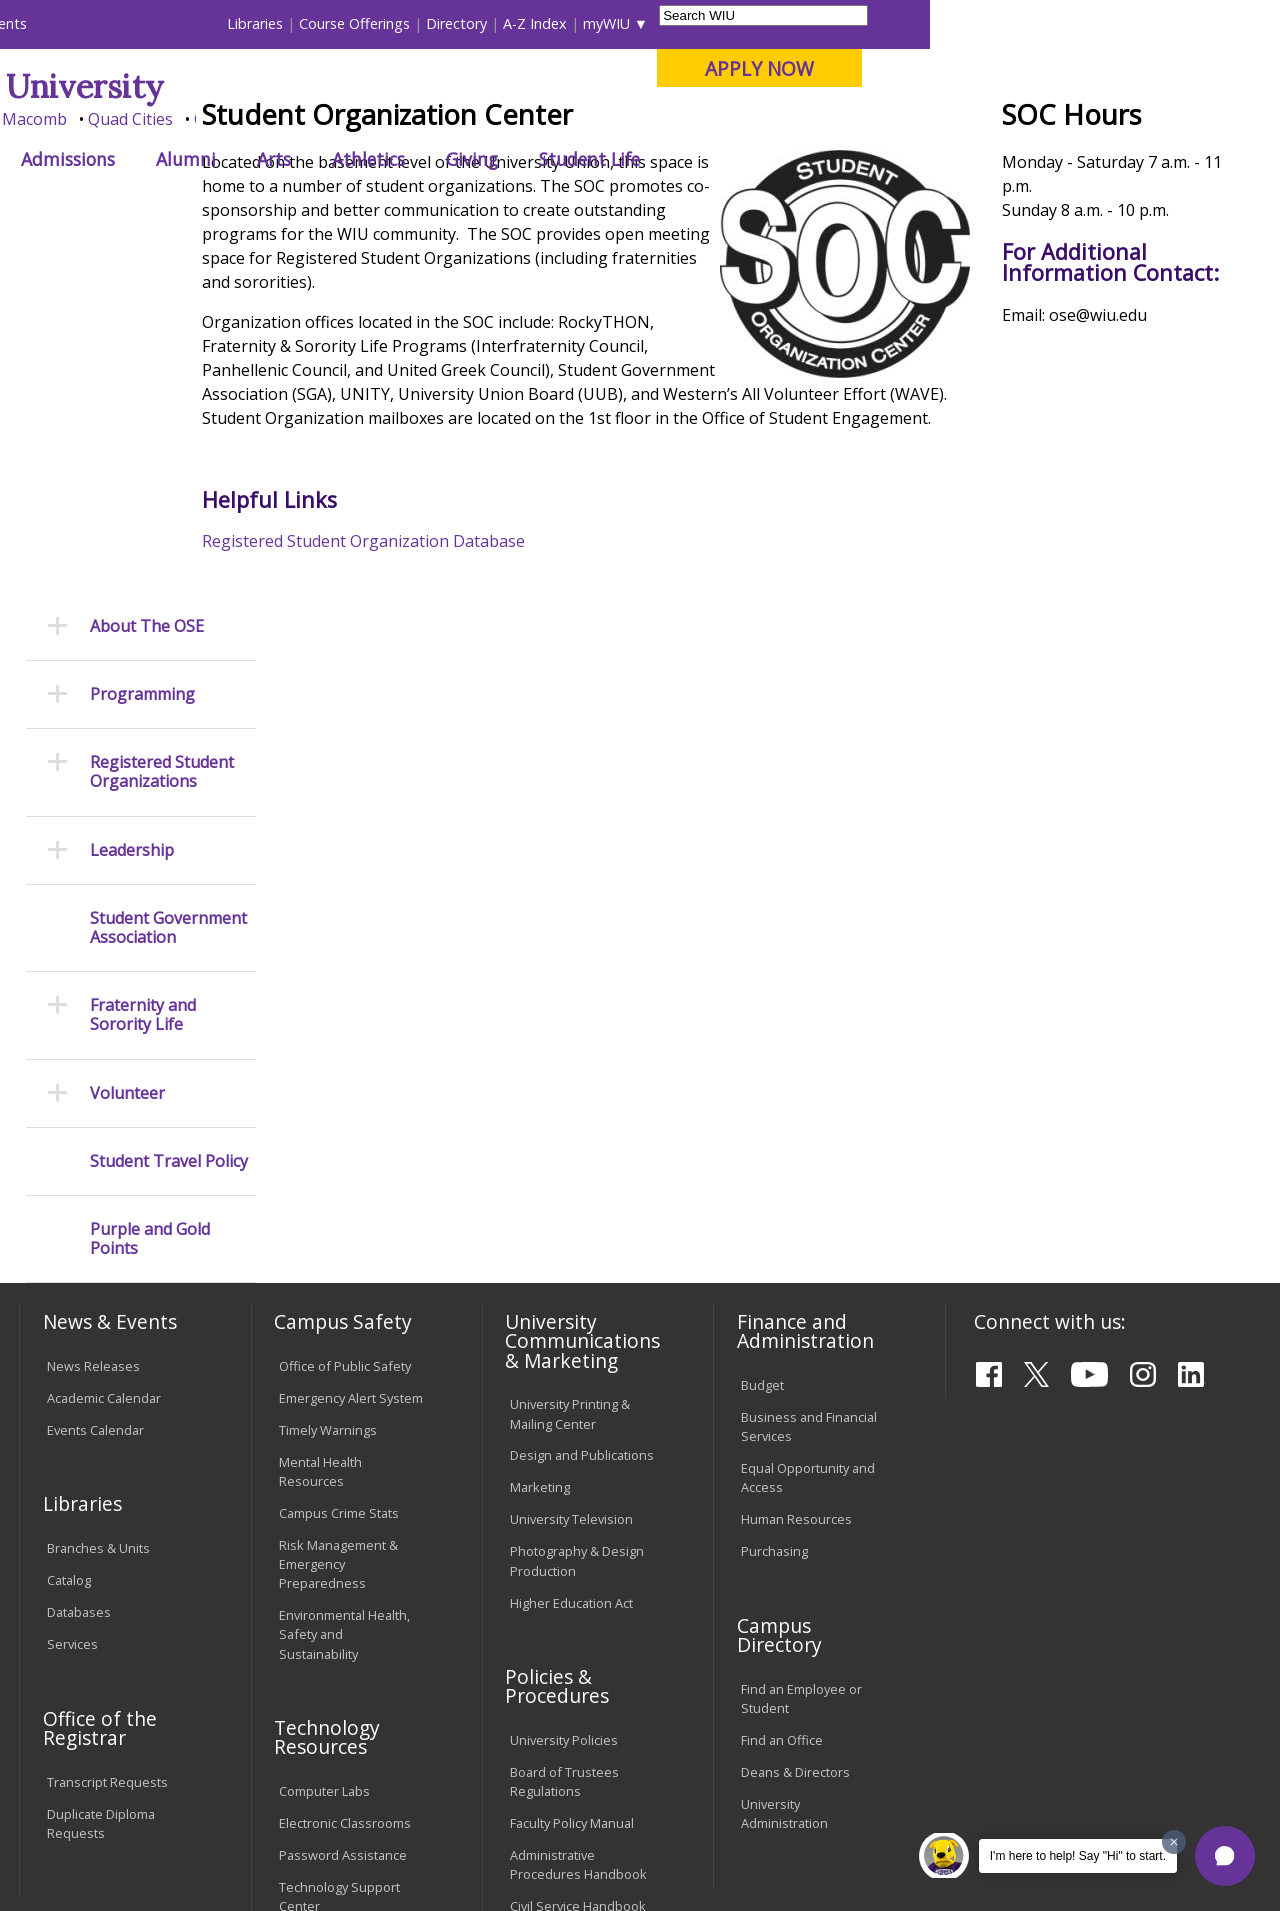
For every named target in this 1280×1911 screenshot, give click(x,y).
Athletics (718, 159)
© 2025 (72, 1848)
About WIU (157, 159)
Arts (624, 159)
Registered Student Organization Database (430, 712)
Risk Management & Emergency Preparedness (338, 1222)
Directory (806, 23)
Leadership (132, 507)
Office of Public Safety (345, 1023)
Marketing (540, 1145)
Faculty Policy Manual (572, 1481)
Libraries (605, 23)
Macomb (384, 119)
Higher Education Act (571, 1260)
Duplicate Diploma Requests (101, 1480)
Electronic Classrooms (345, 1481)
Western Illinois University (314, 86)
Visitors (189, 23)
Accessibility (95, 1765)
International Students (304, 23)
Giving (822, 159)
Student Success (428, 204)
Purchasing (774, 1209)
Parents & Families (87, 23)
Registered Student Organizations (162, 430)
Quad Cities (480, 119)
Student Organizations (619, 204)
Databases (79, 1270)
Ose (513, 204)
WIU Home (320, 204)
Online (568, 119)
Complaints (543, 1647)
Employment (213, 1765)
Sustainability (335, 1765)
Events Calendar (95, 1087)
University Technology (344, 1596)
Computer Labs (324, 1449)
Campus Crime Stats (339, 1171)
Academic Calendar (104, 1055)
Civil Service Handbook (578, 1564)
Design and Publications (582, 1113)
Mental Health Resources (320, 1128)
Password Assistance (343, 1513)
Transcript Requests (107, 1439)
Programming (142, 352)
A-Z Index (885, 23)
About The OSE (147, 283)
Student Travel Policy (169, 818)
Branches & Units (98, 1206)
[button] (1225, 1856)
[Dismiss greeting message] (1174, 1842)
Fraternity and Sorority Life (143, 673)
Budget (762, 1043)
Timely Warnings (328, 1087)
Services (72, 1302)
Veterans (446, 1765)
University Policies (564, 1398)
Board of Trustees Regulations (564, 1439)
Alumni (536, 159)
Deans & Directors (795, 1430)
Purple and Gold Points (150, 897)
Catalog (69, 1238)
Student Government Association (168, 585)
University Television (571, 1177)
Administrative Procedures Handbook (578, 1522)
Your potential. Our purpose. (222, 119)
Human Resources (796, 1177)
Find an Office (782, 1398)
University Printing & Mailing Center (570, 1071)
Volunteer (127, 750)
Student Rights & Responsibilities (560, 1605)
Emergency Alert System (351, 1055)
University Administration (784, 1471)
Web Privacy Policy (443, 1848)
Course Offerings (704, 23)
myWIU (956, 23)
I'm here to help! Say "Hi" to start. (1078, 1856)
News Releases (93, 1023)
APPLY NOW (1109, 68)
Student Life (939, 159)
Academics (286, 159)
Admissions (418, 159)
